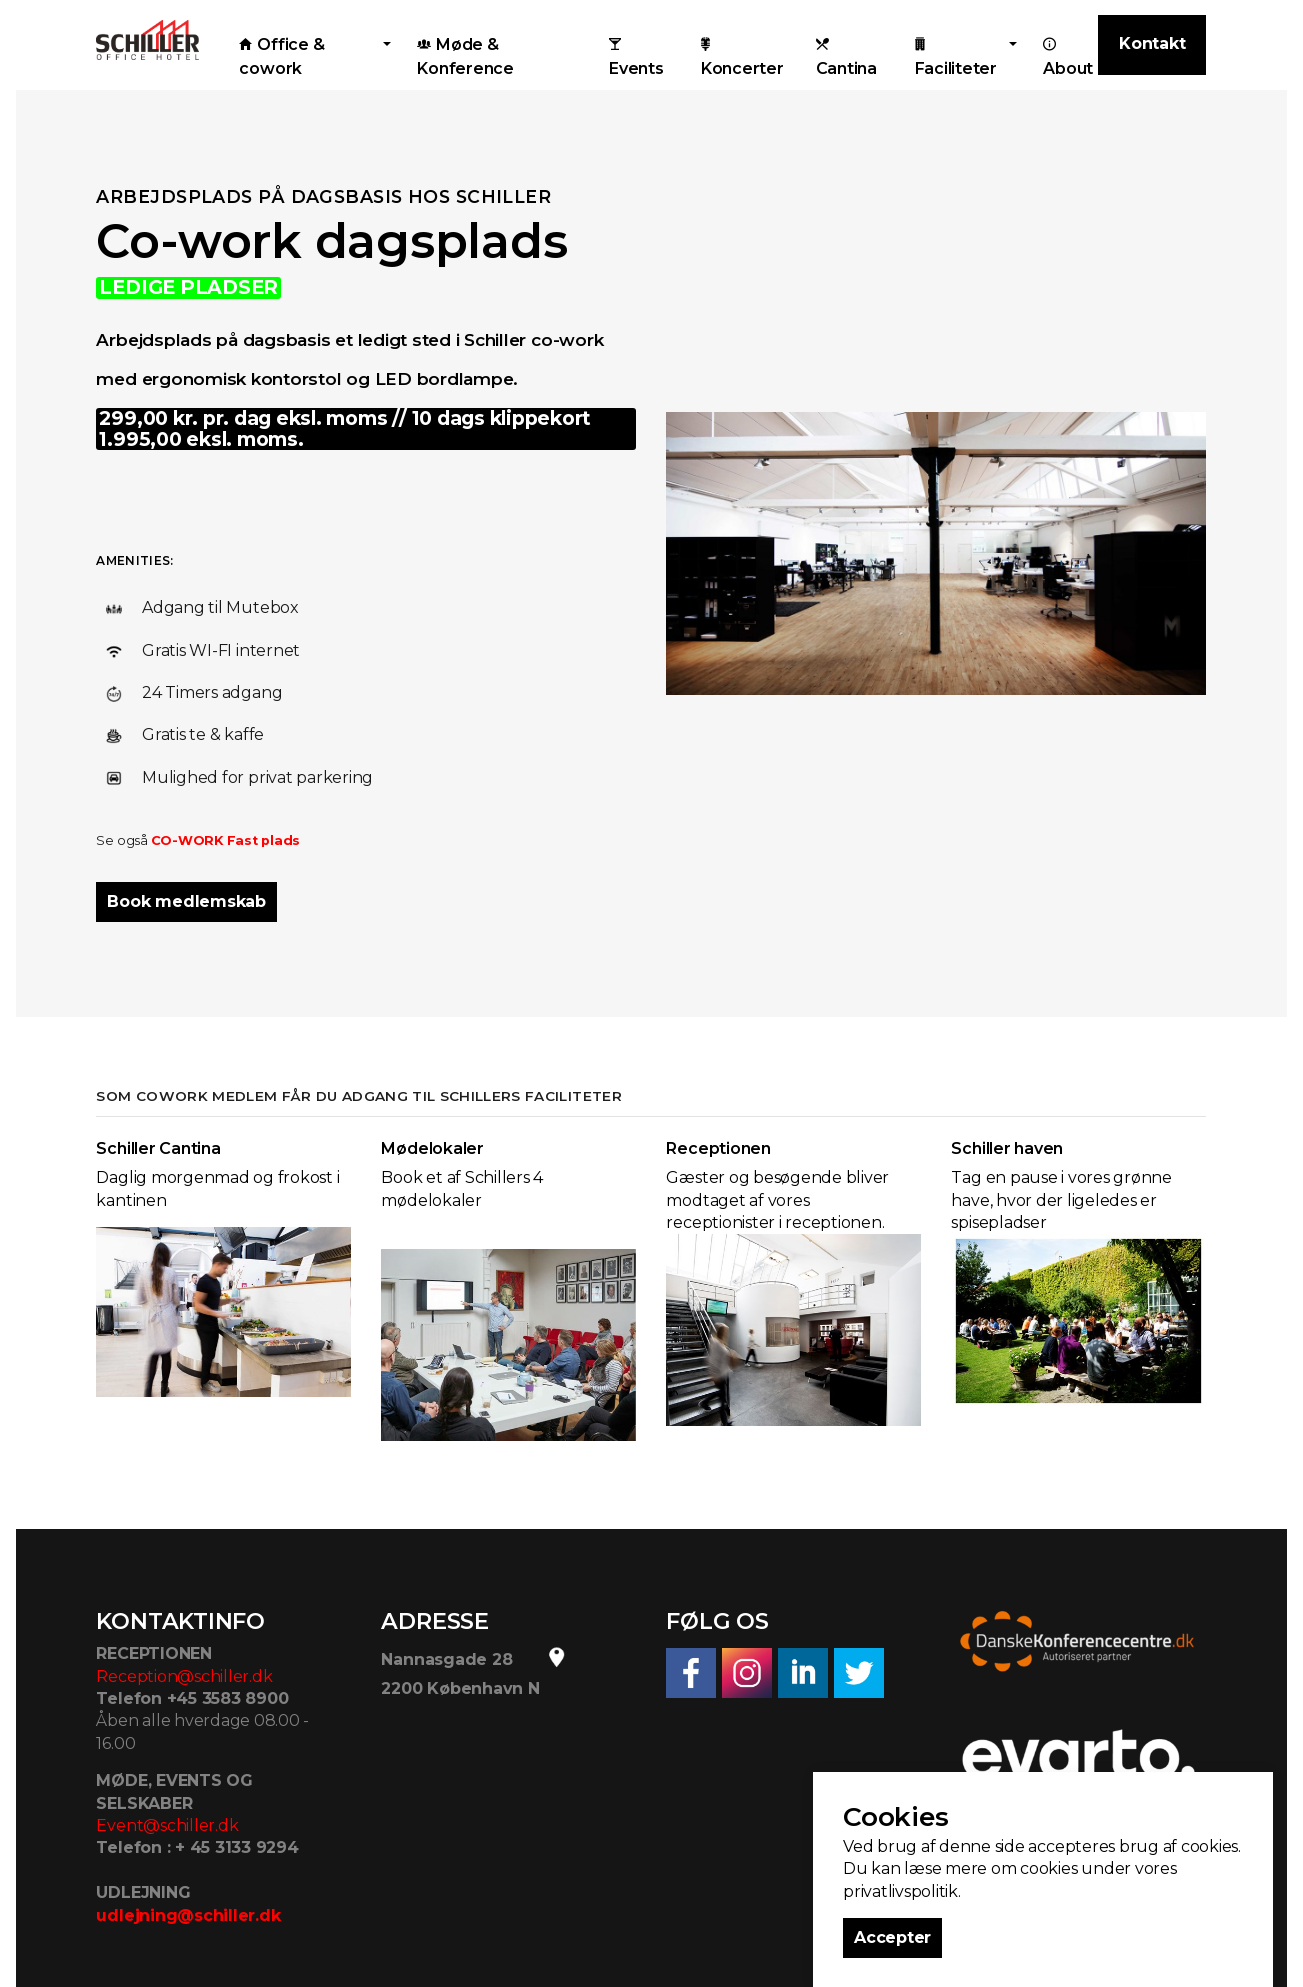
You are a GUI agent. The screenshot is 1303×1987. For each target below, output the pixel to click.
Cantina (846, 57)
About (1068, 57)
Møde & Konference (465, 56)
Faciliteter (956, 57)
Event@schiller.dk (167, 1825)
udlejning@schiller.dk (188, 1915)
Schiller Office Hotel (147, 40)
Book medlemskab (186, 901)
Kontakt (1152, 43)
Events (636, 57)
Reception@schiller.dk (184, 1676)
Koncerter (742, 57)
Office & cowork (281, 56)
